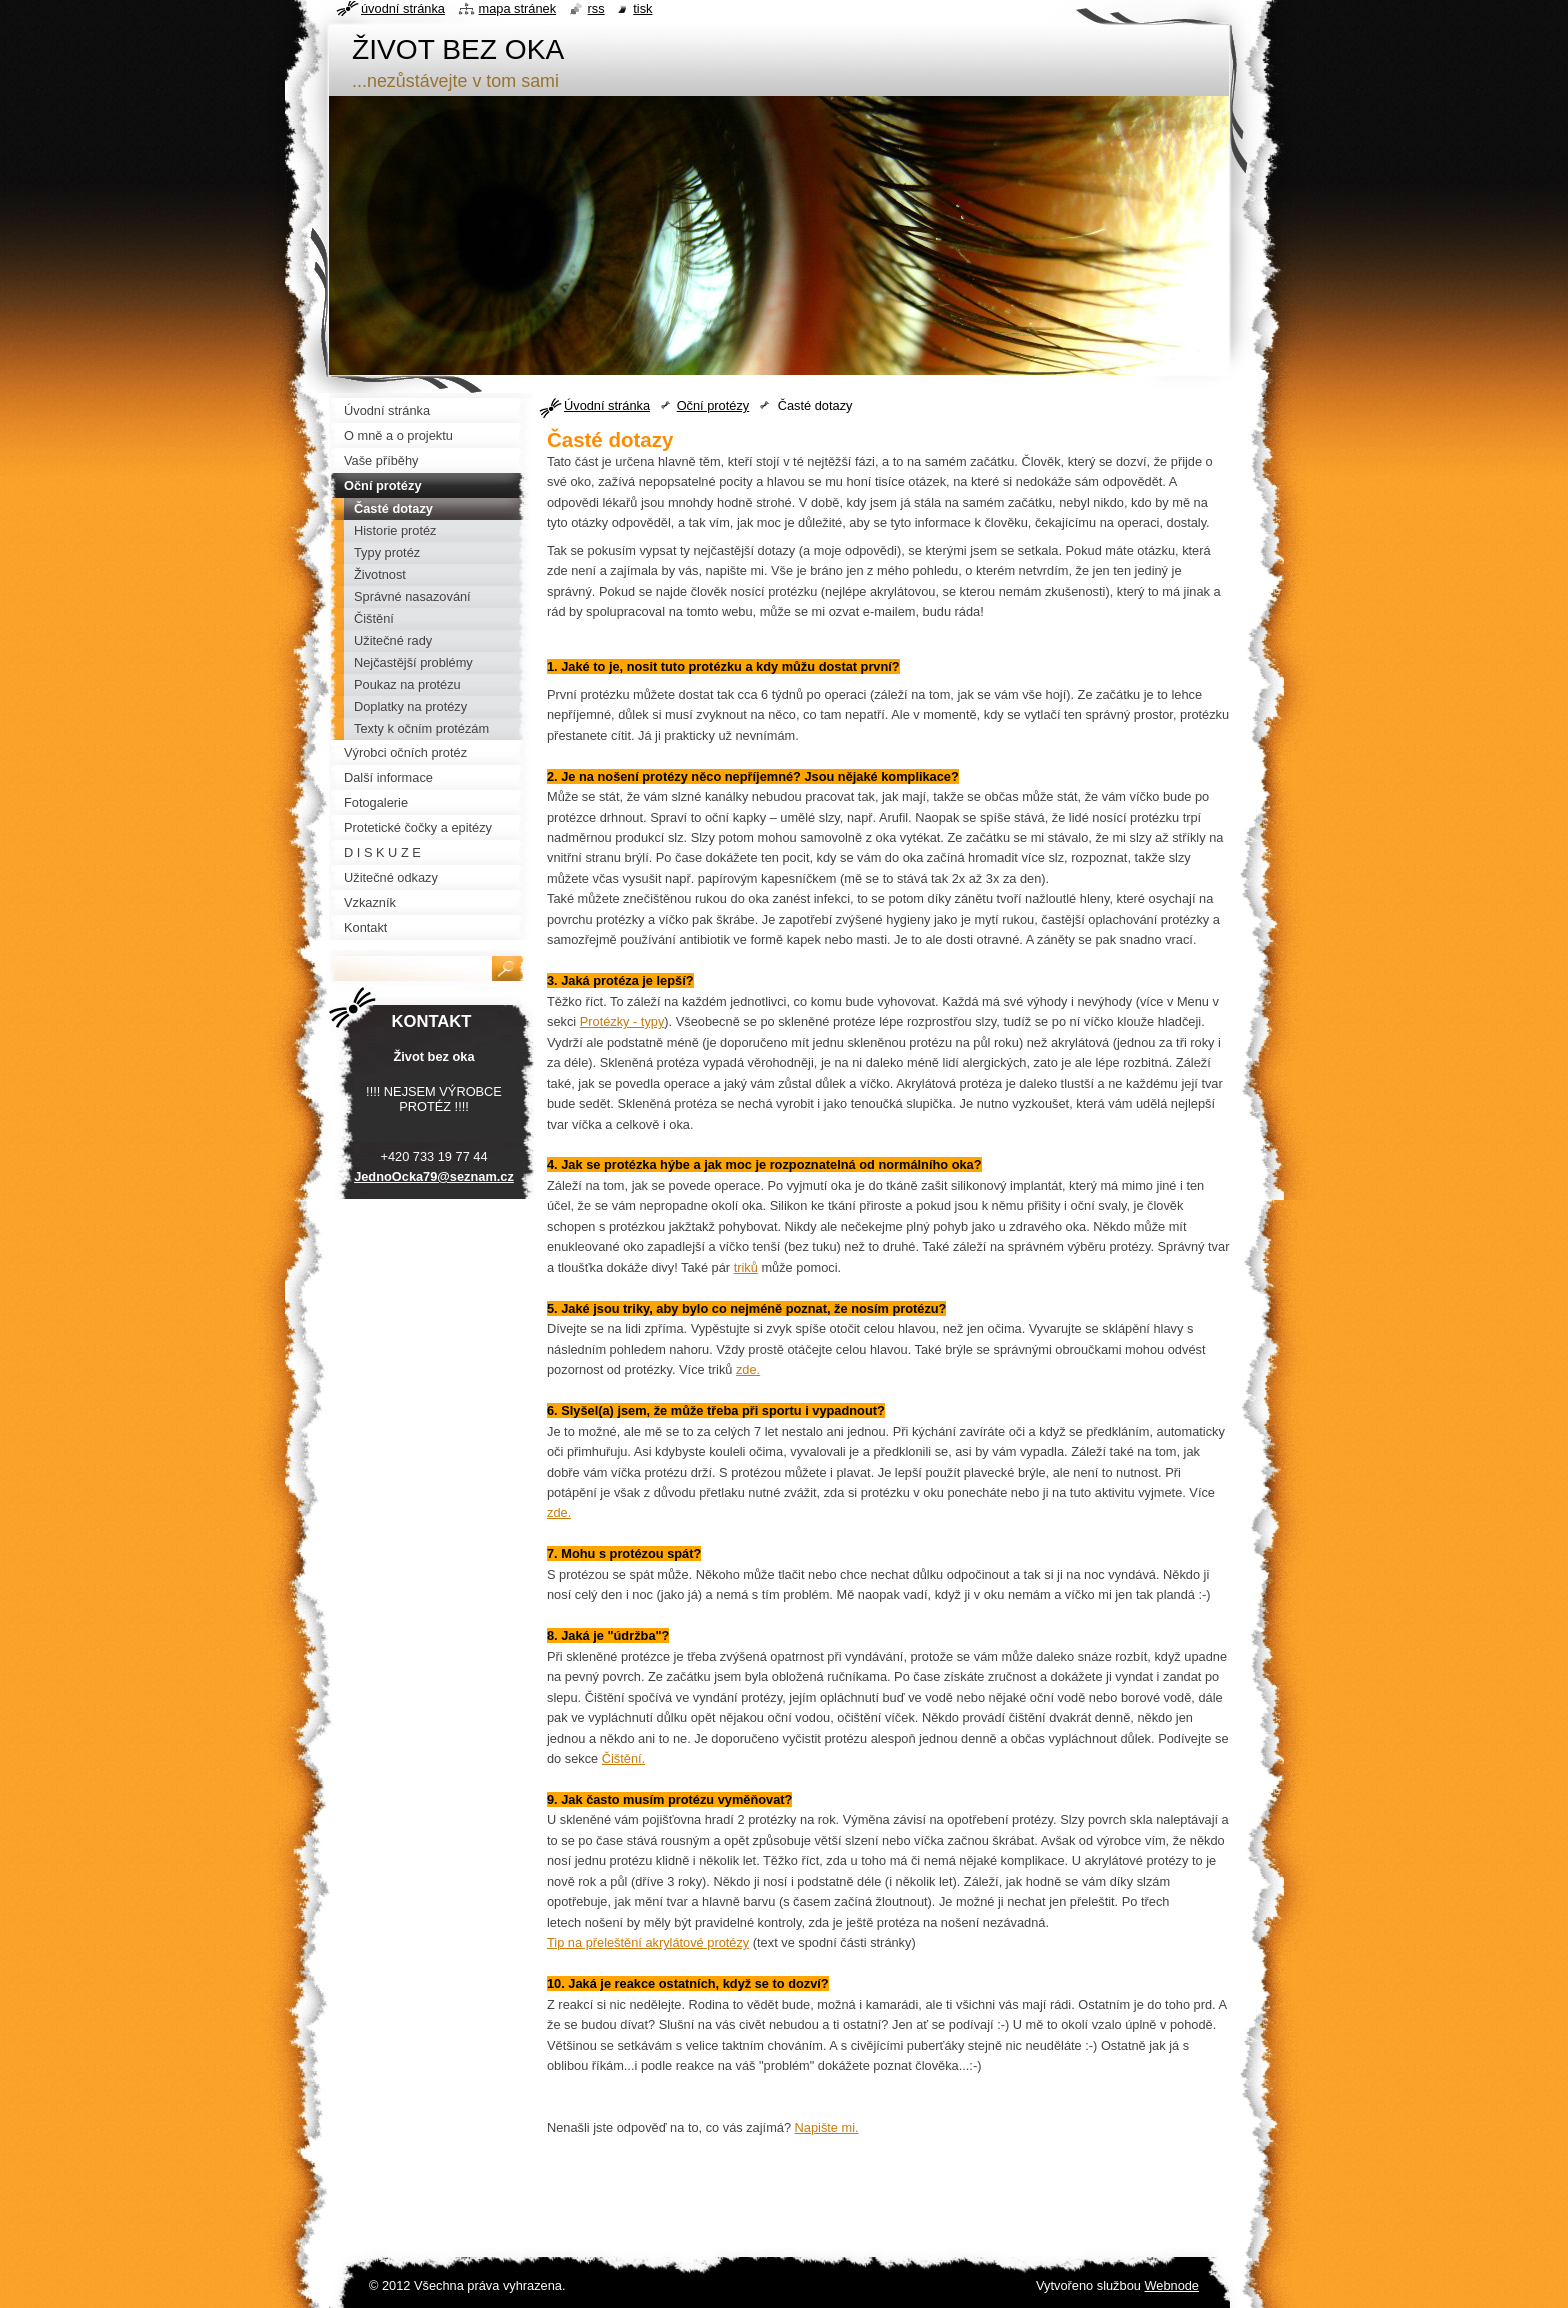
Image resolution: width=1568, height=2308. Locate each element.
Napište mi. (827, 2127)
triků (746, 1267)
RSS (596, 8)
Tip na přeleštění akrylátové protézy (648, 1942)
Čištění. (623, 1758)
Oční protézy (713, 405)
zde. (748, 1369)
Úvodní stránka (607, 405)
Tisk (642, 8)
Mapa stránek (518, 8)
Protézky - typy (622, 1021)
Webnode (1171, 2285)
